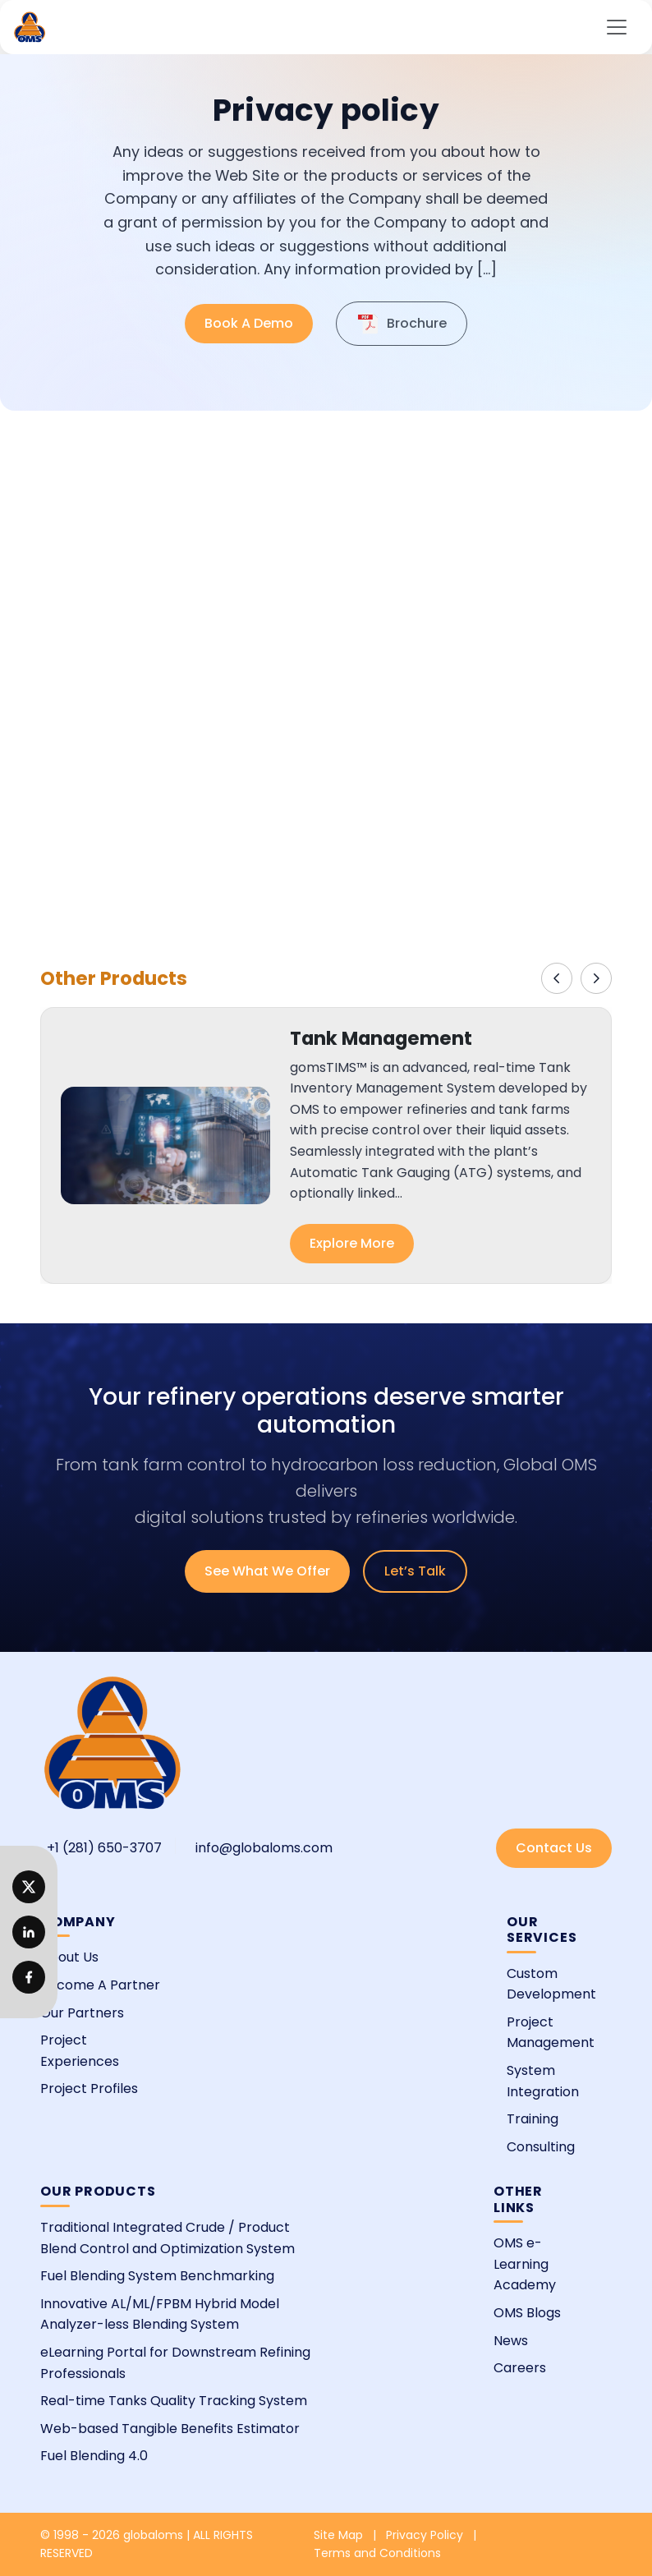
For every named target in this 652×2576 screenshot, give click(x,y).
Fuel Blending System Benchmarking (157, 2275)
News (511, 2340)
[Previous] (556, 978)
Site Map (338, 2535)
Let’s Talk (415, 1571)
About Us (69, 1957)
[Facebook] (28, 1977)
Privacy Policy (424, 2535)
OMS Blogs (527, 2312)
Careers (520, 2367)
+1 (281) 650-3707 (104, 1847)
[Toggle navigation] (617, 27)
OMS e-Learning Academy (525, 2263)
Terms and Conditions (377, 2553)
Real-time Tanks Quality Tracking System (173, 2400)
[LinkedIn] (28, 1886)
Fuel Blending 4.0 (94, 2455)
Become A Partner (100, 1985)
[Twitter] (28, 1932)
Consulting (541, 2146)
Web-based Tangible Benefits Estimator (170, 2428)
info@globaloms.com (264, 1847)
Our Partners (82, 2012)
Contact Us (554, 1847)
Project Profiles (89, 2088)
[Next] (596, 978)
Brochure (401, 323)
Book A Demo (248, 323)
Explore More (352, 1243)
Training (532, 2118)
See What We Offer (267, 1571)
